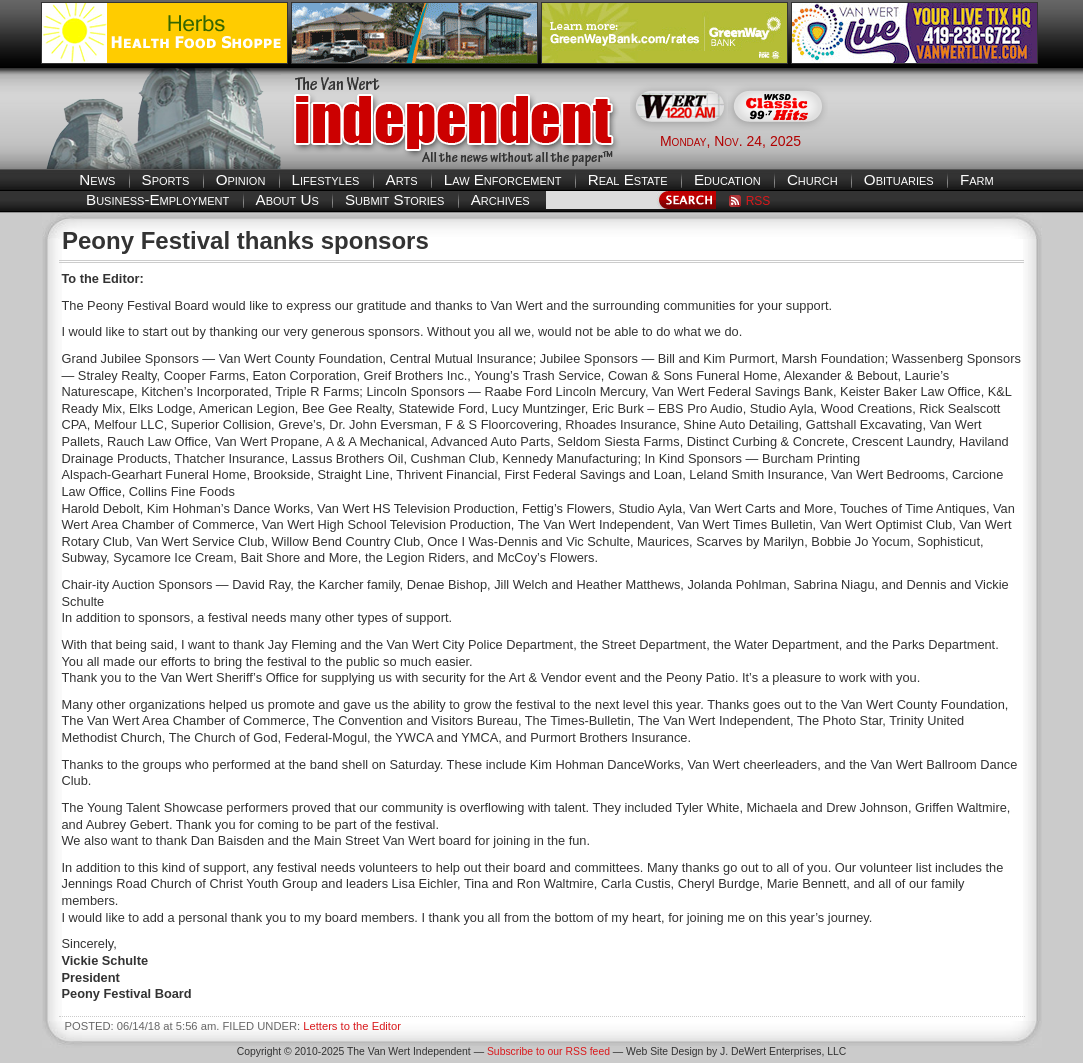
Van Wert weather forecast (943, 140)
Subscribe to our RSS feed (548, 1051)
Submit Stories (394, 199)
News (97, 179)
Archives (500, 199)
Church (812, 179)
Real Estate (628, 179)
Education (727, 179)
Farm (977, 179)
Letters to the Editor (352, 1026)
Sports (166, 179)
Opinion (241, 179)
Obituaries (899, 179)
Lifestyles (326, 179)
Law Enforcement (503, 179)
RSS (758, 201)
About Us (287, 199)
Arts (402, 179)
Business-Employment (157, 199)
